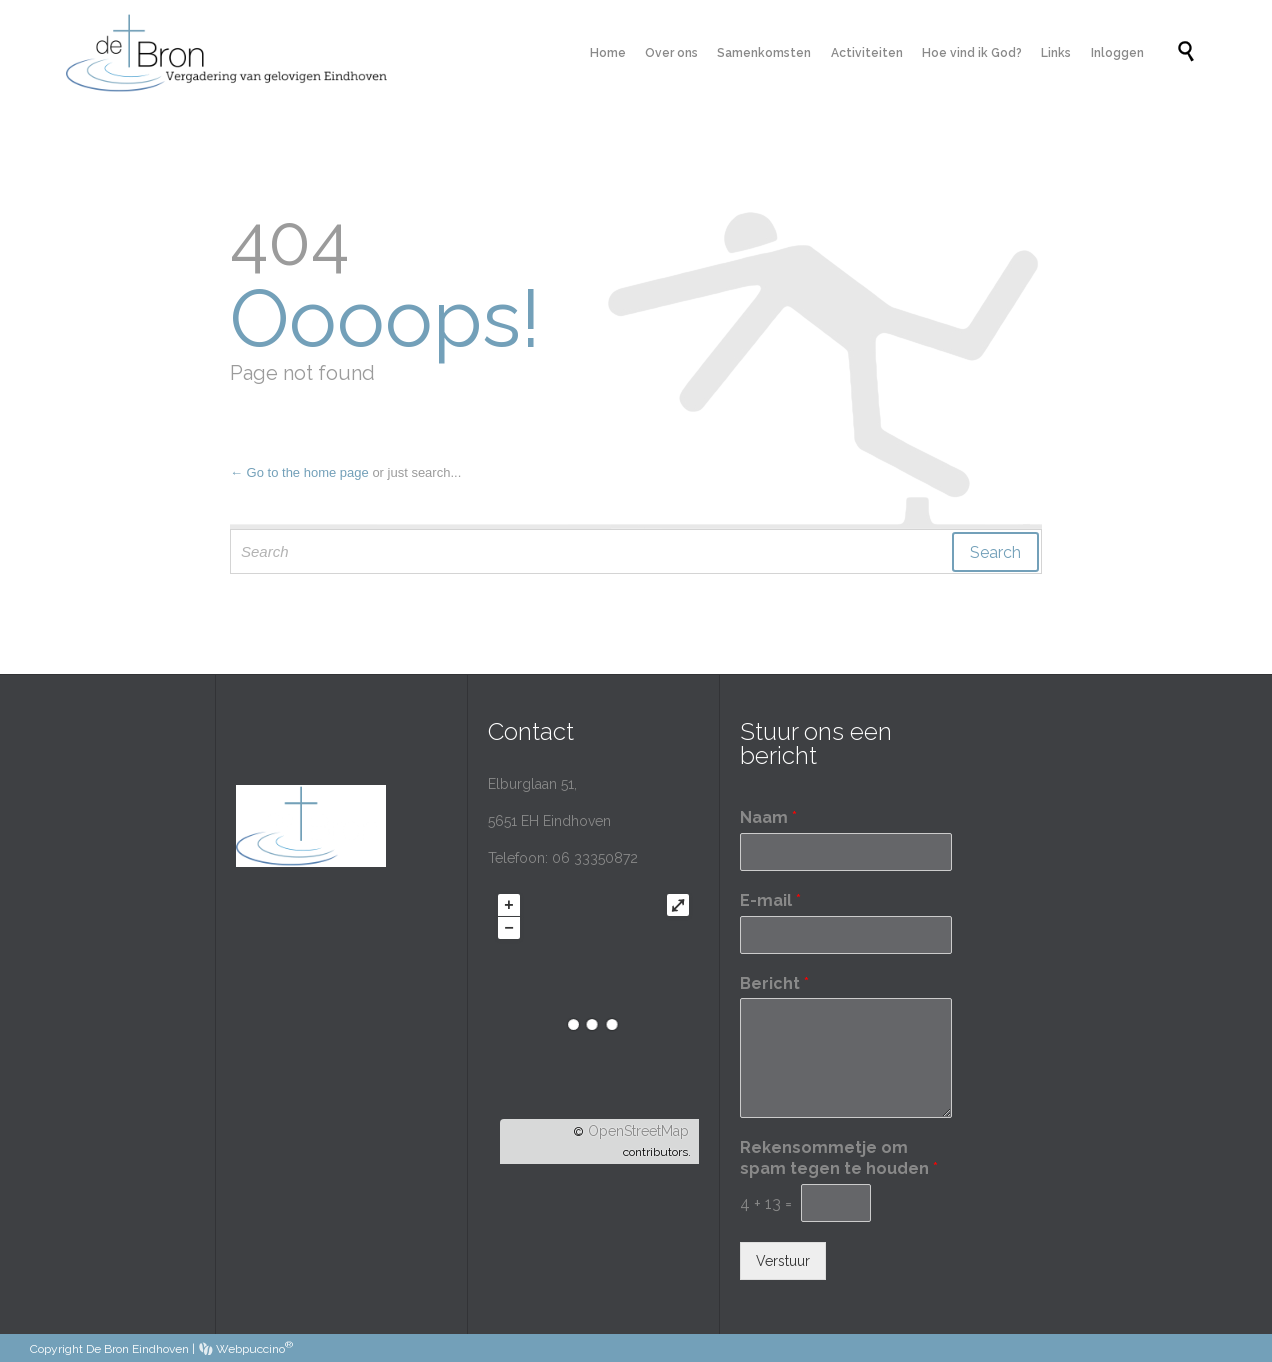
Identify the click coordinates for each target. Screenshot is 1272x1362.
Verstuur (783, 1261)
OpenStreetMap (638, 1131)
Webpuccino (246, 1349)
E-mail (770, 900)
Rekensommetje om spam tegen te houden (839, 1158)
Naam (768, 817)
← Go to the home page (299, 472)
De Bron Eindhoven (137, 1349)
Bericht (774, 983)
